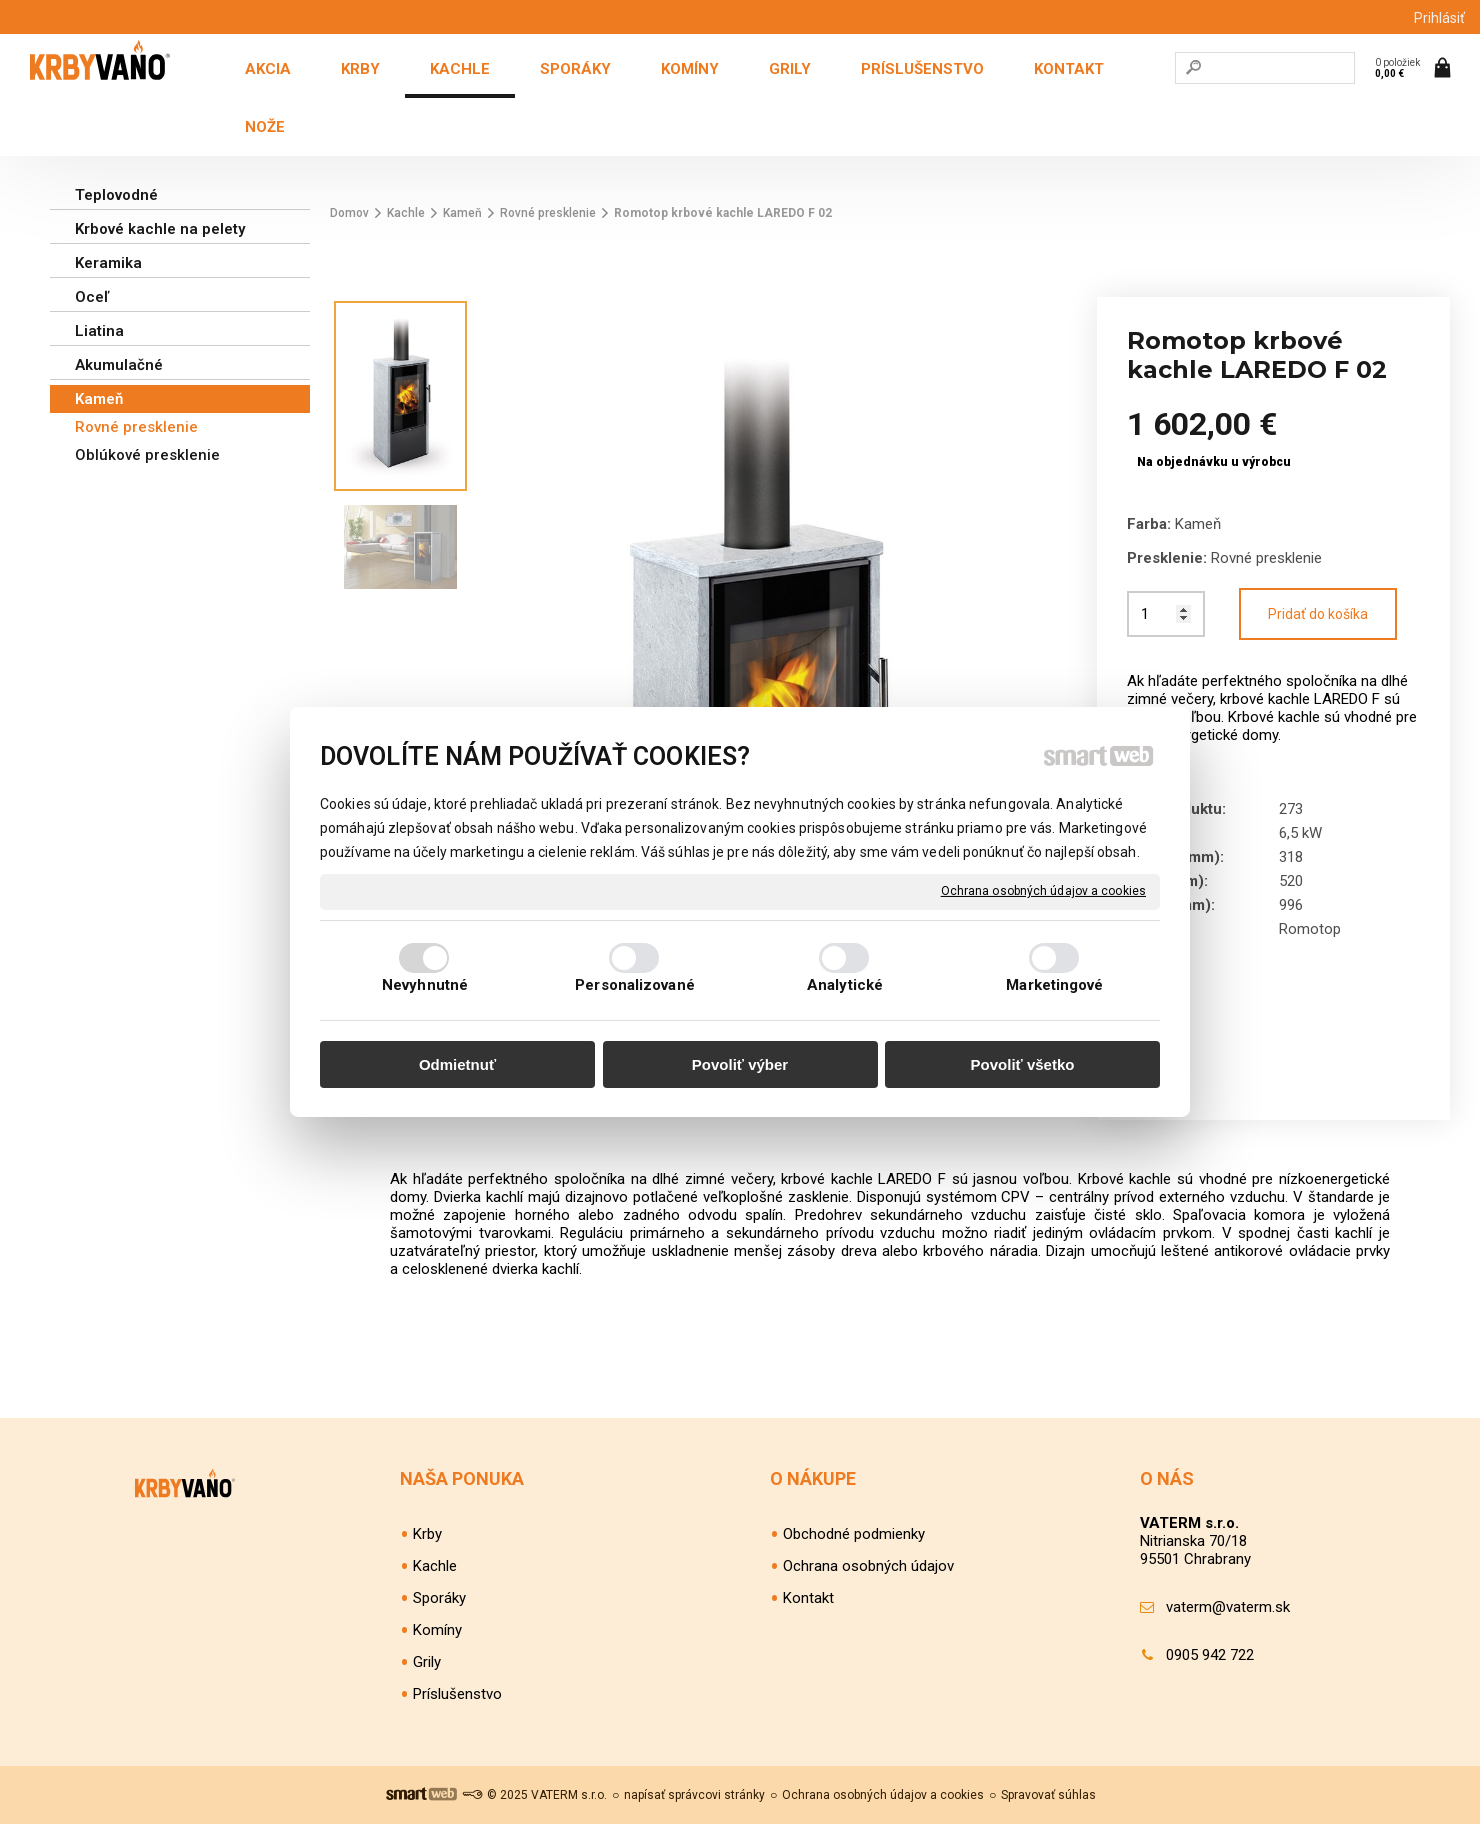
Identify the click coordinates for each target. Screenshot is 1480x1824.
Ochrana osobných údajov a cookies (1043, 891)
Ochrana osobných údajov (868, 1566)
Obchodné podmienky (854, 1534)
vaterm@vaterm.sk (1228, 1607)
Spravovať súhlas (1048, 1795)
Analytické (845, 985)
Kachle (435, 1566)
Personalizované (635, 985)
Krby (427, 1534)
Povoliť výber (740, 1064)
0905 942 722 (1210, 1655)
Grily (427, 1662)
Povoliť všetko (1023, 1064)
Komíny (437, 1630)
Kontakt (808, 1598)
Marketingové (1054, 985)
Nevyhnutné (425, 985)
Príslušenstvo (457, 1694)
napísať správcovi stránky (694, 1795)
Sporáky (439, 1598)
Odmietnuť (457, 1064)
